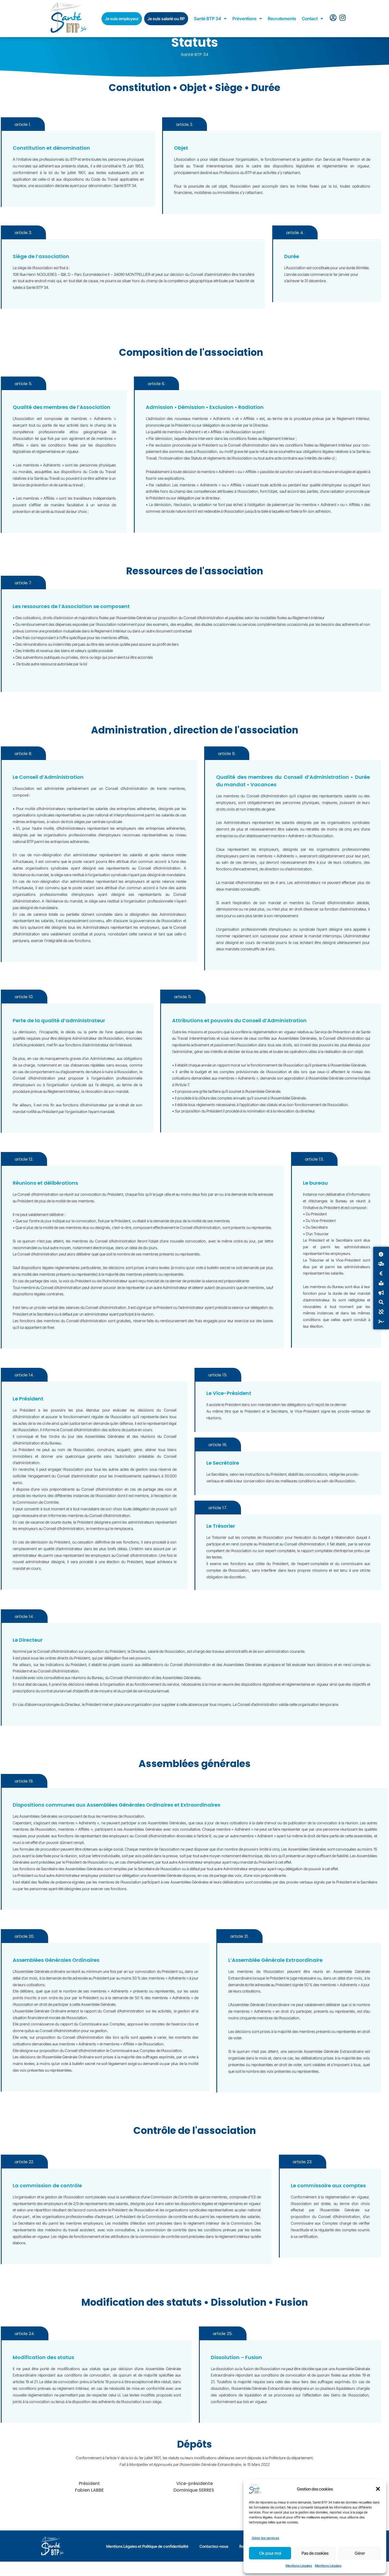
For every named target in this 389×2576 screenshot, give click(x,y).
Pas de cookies (315, 2553)
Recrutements (282, 18)
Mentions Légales (299, 2566)
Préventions (247, 18)
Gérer (360, 2553)
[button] (378, 2489)
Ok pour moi (270, 2553)
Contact (312, 18)
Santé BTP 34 (210, 18)
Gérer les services (265, 2538)
